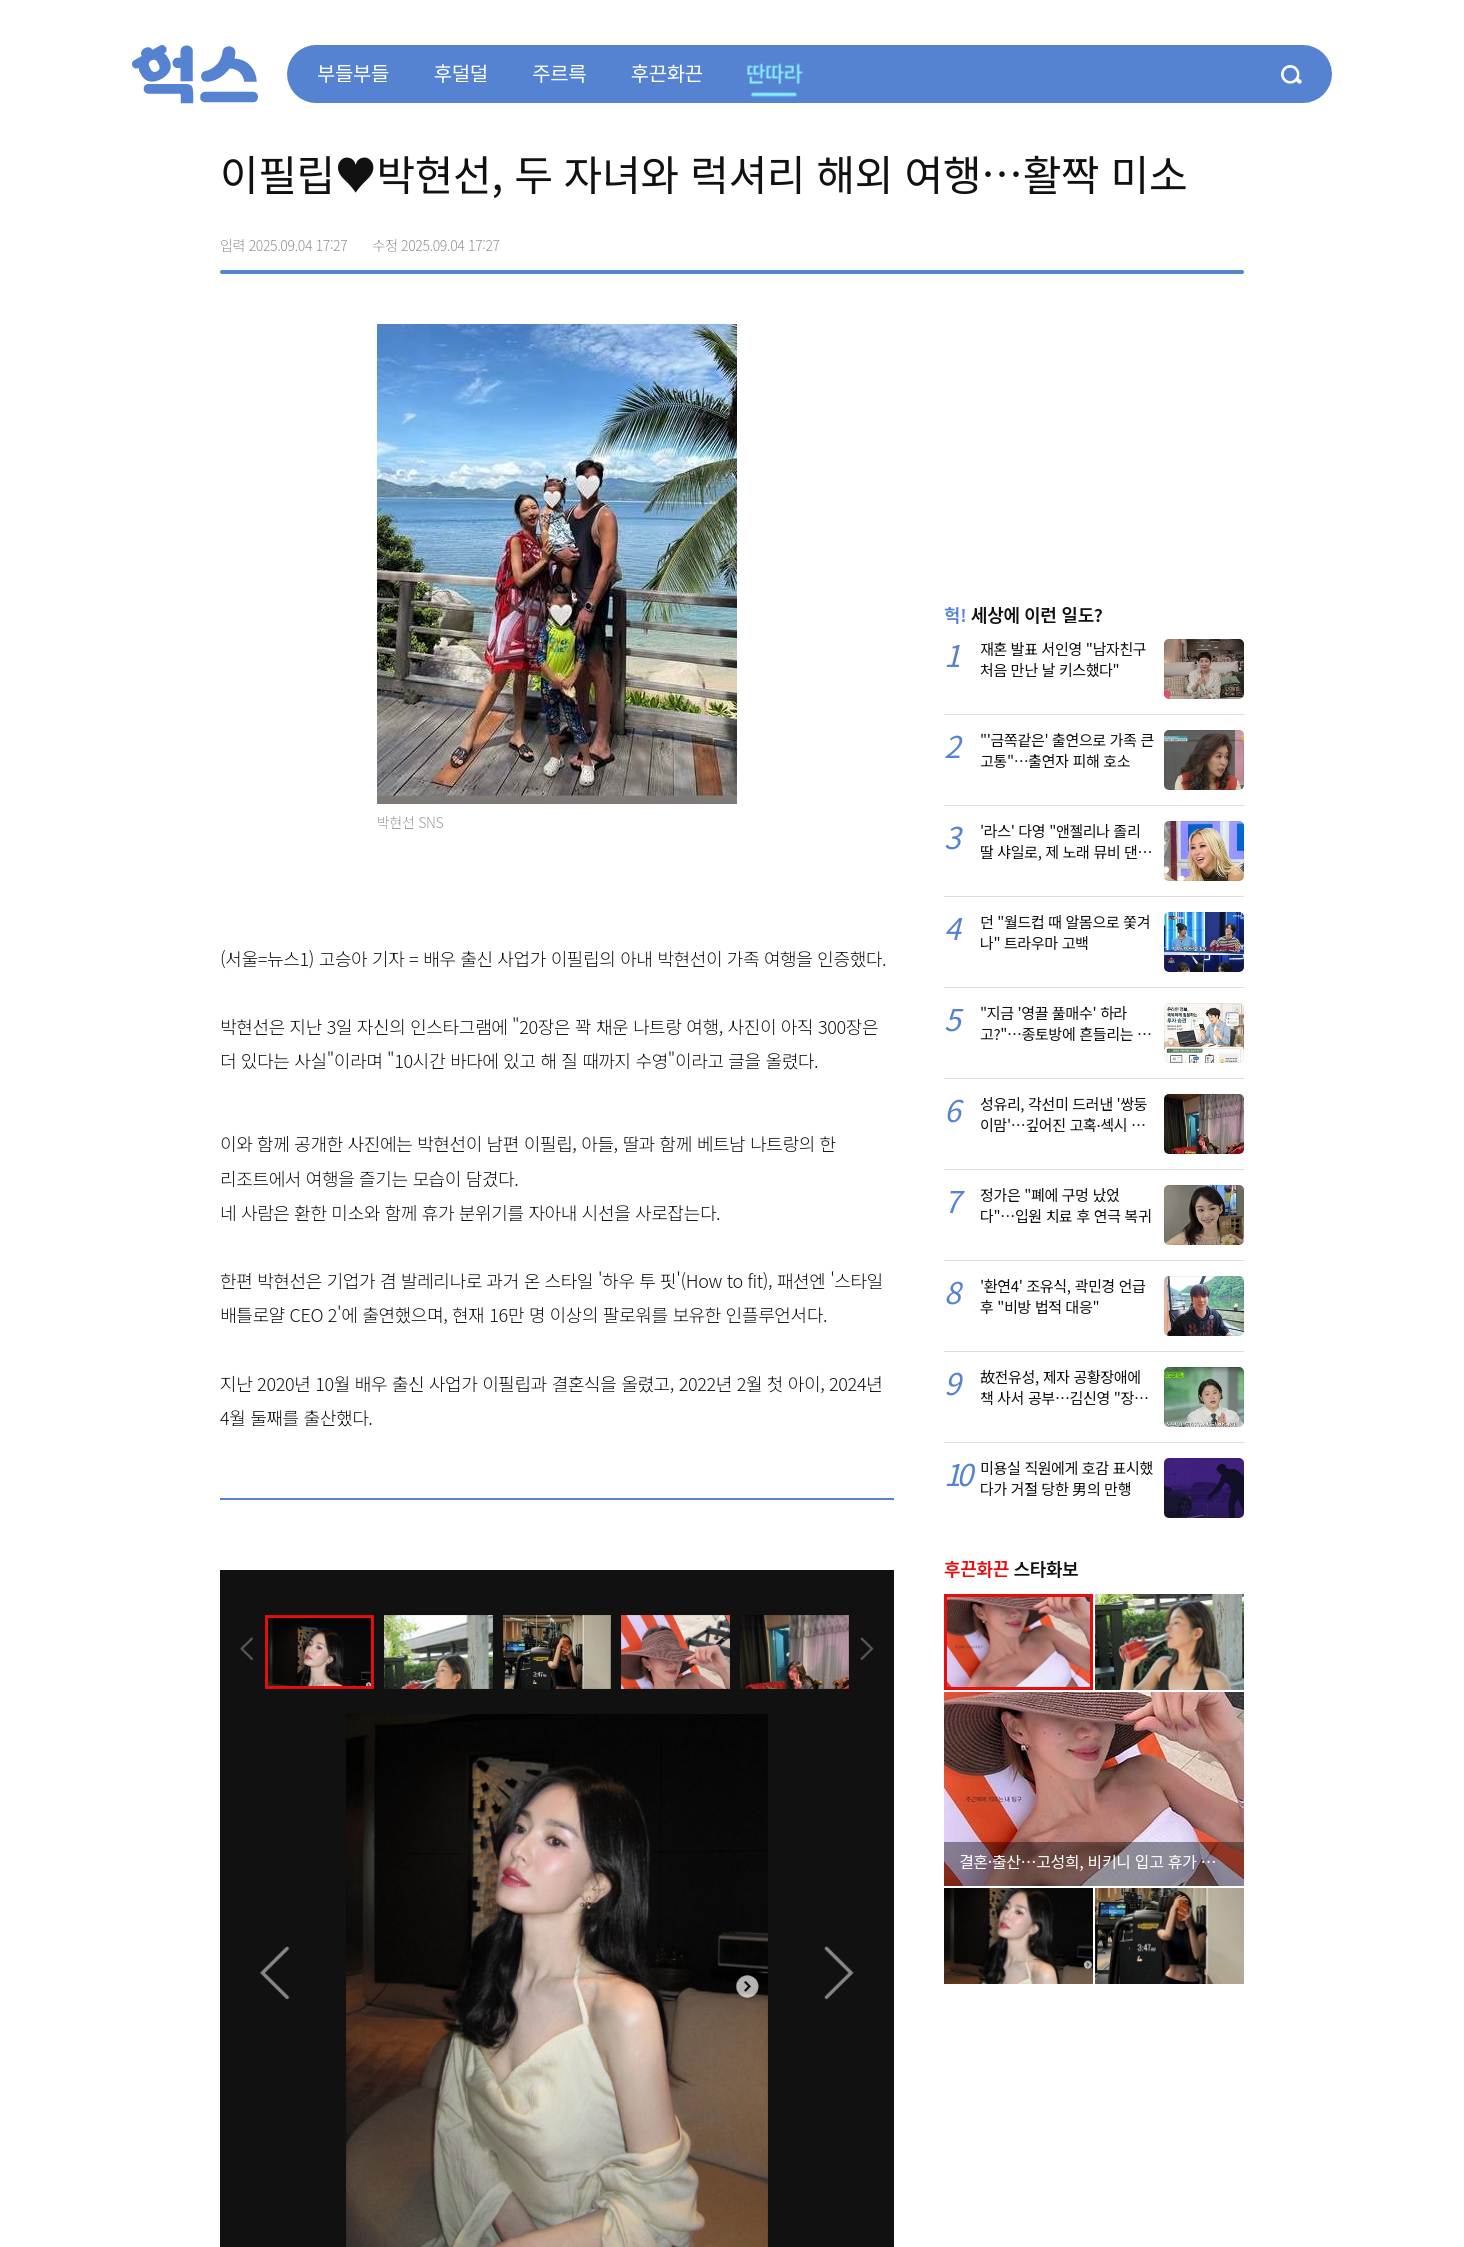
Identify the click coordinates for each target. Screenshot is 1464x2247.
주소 (1228, 238)
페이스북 (1102, 238)
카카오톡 (1186, 238)
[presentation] (247, 1651)
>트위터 (1144, 238)
